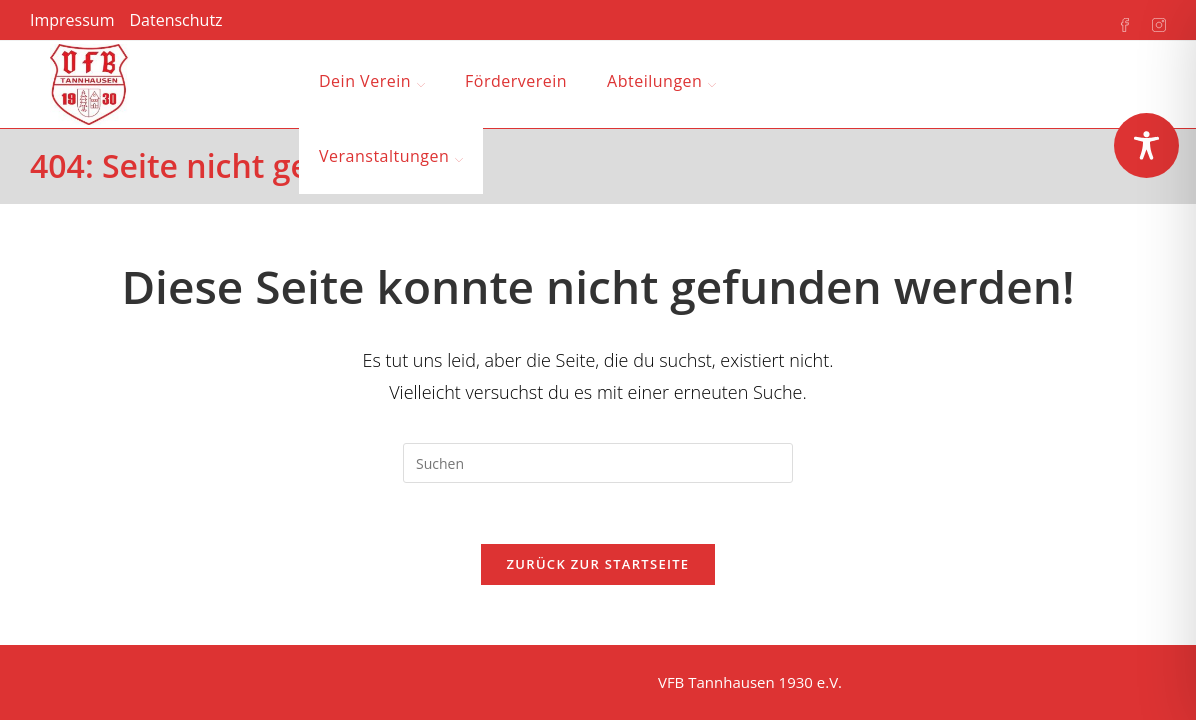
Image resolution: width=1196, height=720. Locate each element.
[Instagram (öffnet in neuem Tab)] (1149, 21)
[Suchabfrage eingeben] (598, 463)
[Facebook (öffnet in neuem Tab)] (1115, 21)
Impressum (72, 20)
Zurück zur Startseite (598, 564)
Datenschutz (175, 20)
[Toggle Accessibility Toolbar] (1146, 145)
